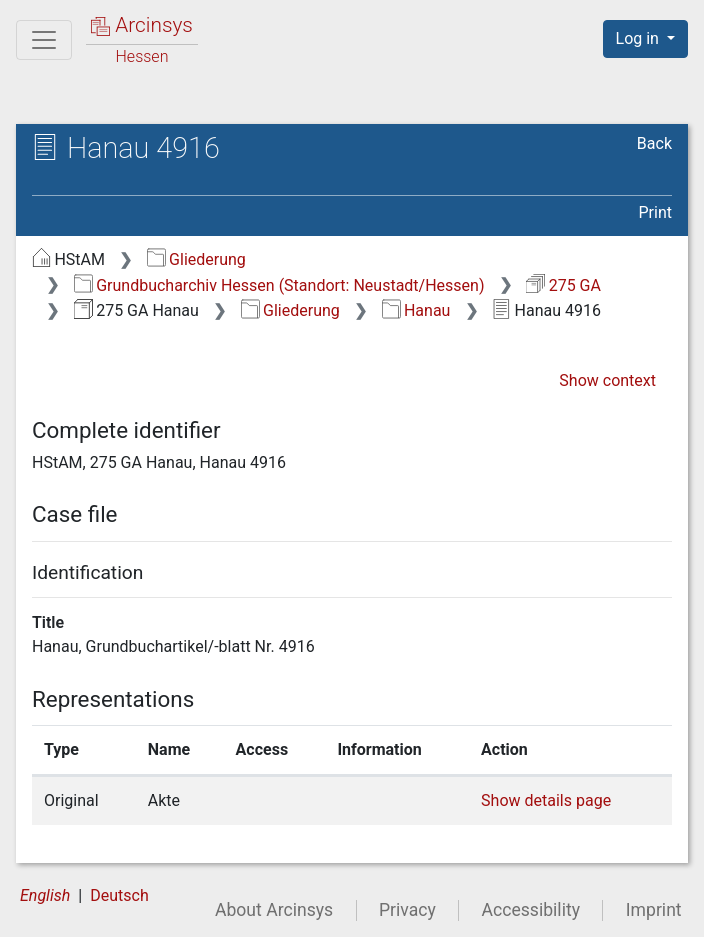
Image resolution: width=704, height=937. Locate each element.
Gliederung (196, 259)
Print (655, 212)
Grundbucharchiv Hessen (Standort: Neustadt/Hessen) (279, 285)
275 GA (563, 285)
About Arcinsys (274, 910)
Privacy (407, 910)
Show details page (546, 800)
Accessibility (531, 910)
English (45, 895)
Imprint (654, 910)
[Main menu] (44, 40)
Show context (607, 380)
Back (654, 143)
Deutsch (119, 895)
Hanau (416, 310)
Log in (639, 38)
